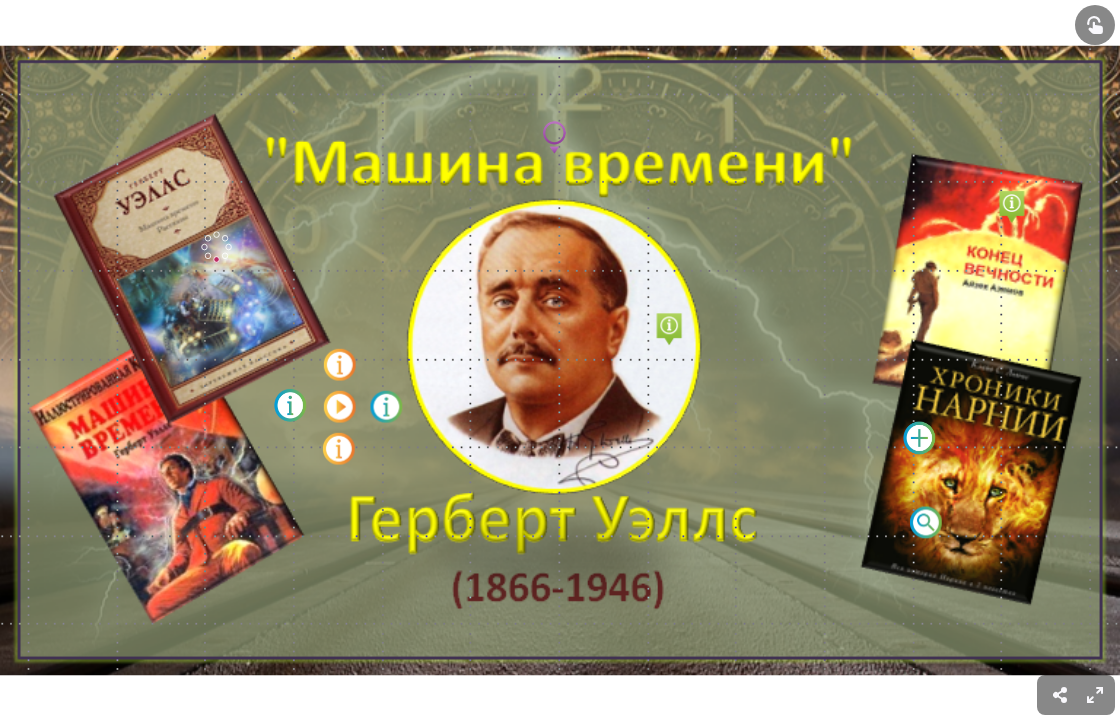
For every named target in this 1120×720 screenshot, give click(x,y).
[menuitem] (1095, 695)
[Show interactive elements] (1095, 25)
